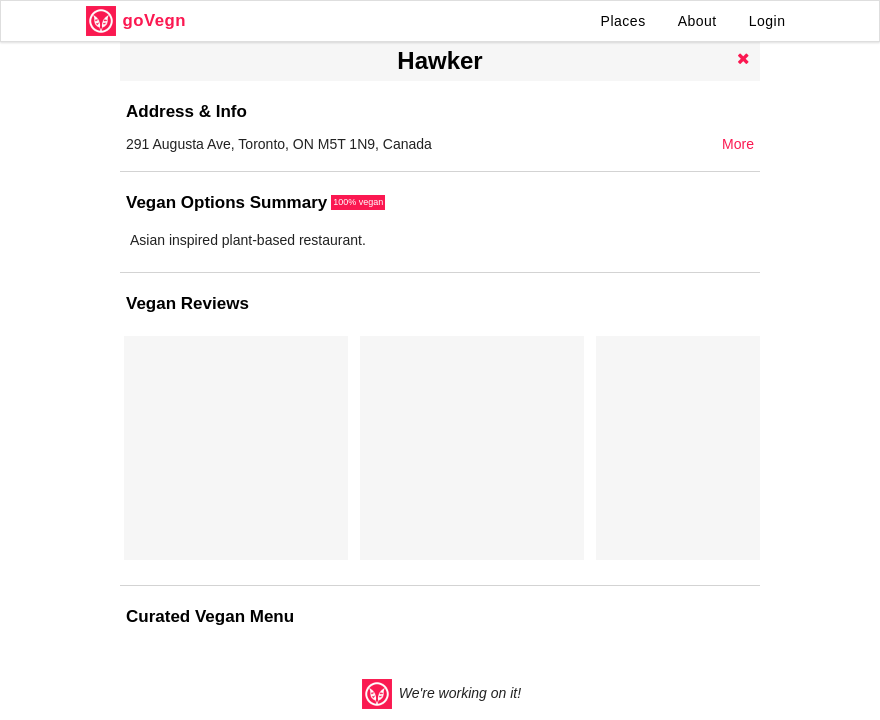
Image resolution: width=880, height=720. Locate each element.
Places (623, 21)
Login (767, 21)
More (738, 144)
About (697, 21)
